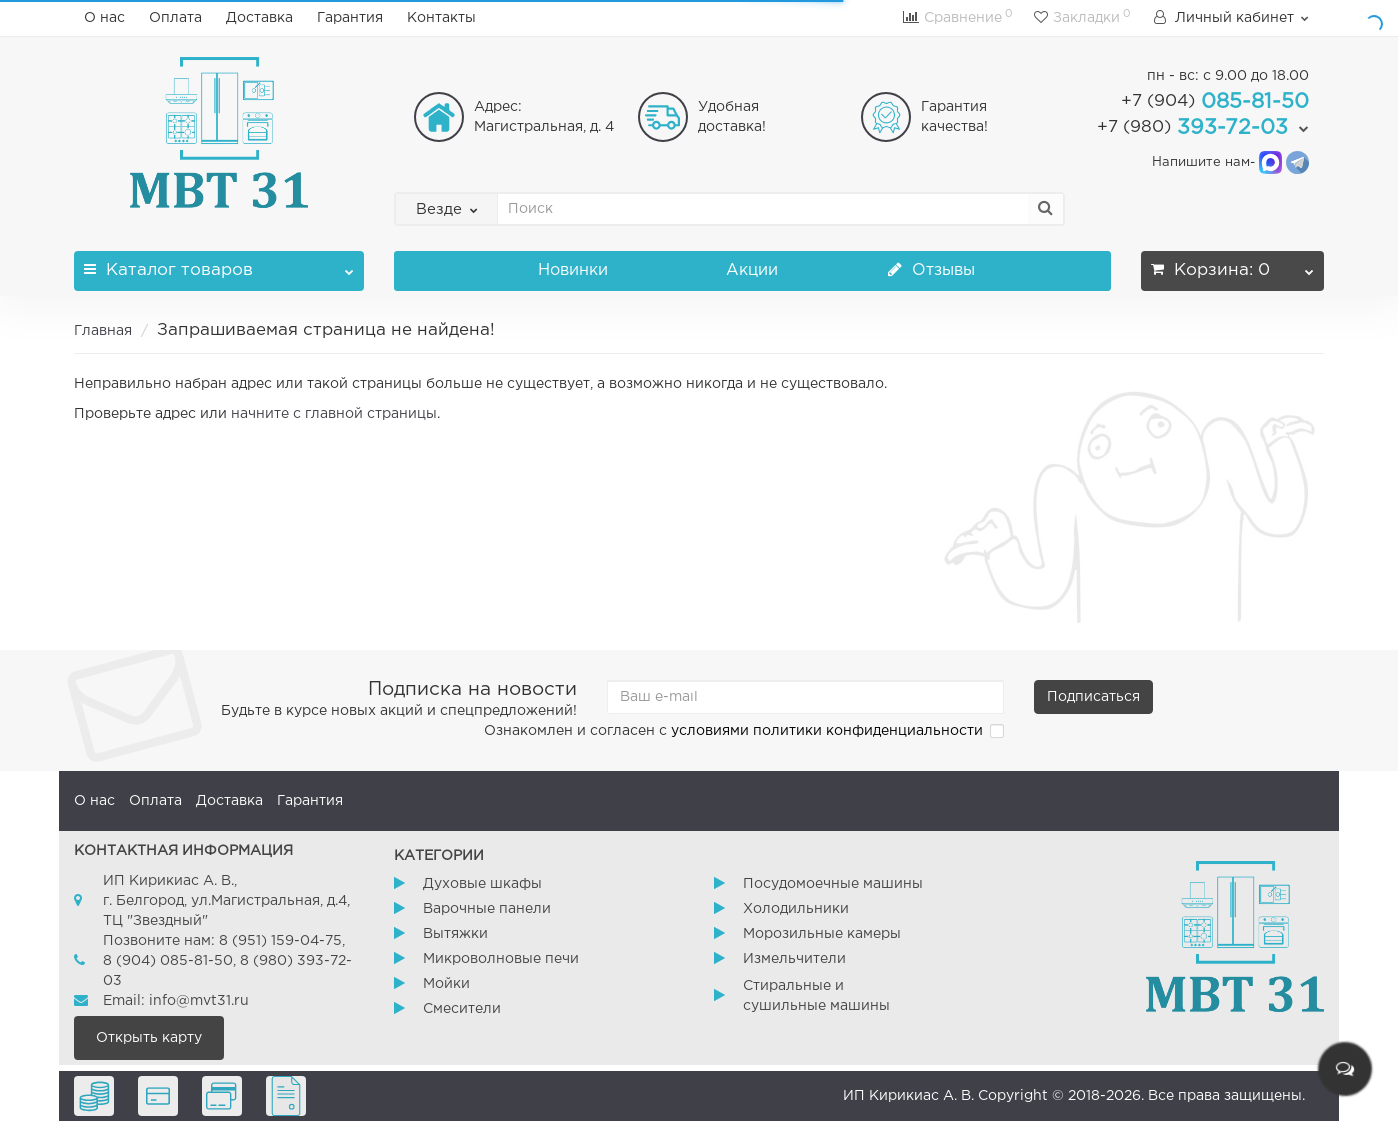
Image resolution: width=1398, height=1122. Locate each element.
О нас (104, 18)
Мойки (446, 984)
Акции (752, 270)
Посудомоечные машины (833, 884)
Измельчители (794, 959)
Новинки (573, 270)
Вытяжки (455, 934)
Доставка (259, 18)
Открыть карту (149, 1038)
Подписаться (1093, 697)
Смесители (462, 1009)
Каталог (219, 264)
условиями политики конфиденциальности (827, 731)
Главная (103, 331)
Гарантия (350, 18)
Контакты (441, 18)
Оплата (175, 18)
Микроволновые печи (501, 959)
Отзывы (931, 270)
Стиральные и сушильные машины (816, 996)
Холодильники (796, 909)
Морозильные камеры (822, 934)
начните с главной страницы (334, 414)
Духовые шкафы (482, 884)
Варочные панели (487, 909)
